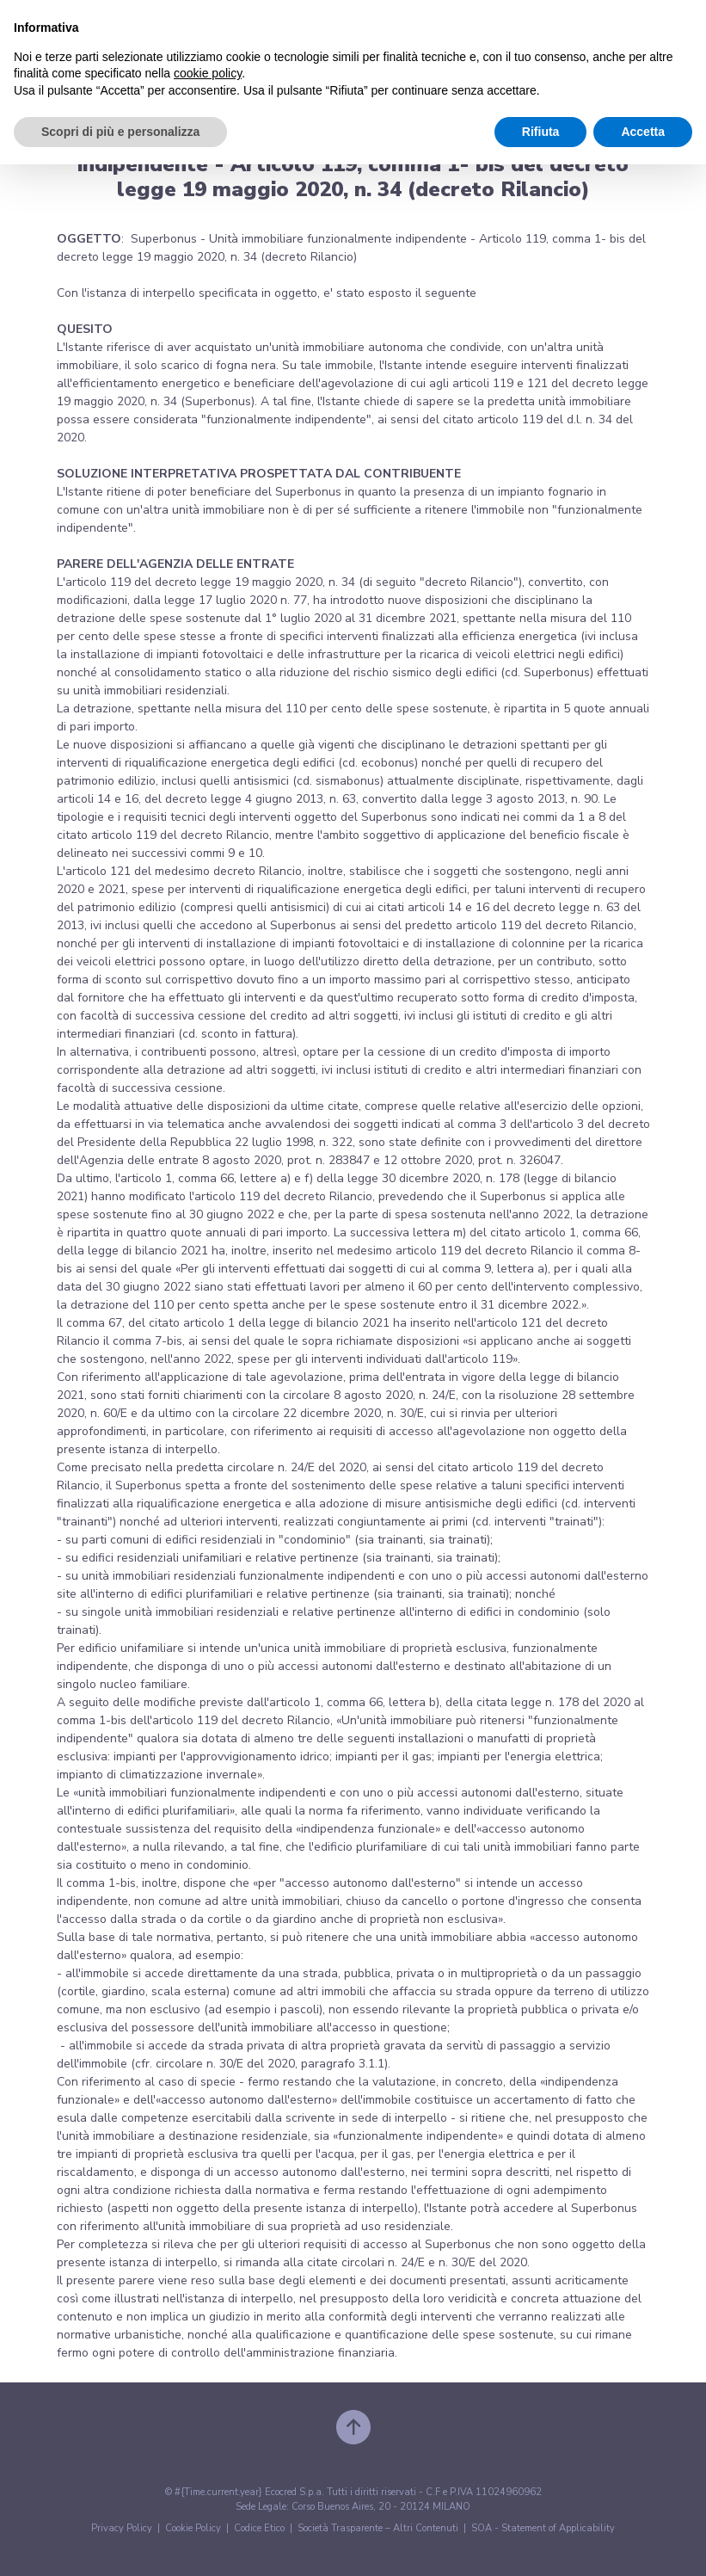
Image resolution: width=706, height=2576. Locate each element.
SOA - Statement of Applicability (543, 2528)
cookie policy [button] (208, 73)
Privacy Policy (121, 2528)
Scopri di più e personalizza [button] (120, 132)
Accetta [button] (643, 132)
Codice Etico (259, 2528)
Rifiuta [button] (541, 132)
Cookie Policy (193, 2528)
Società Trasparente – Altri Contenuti (378, 2528)
